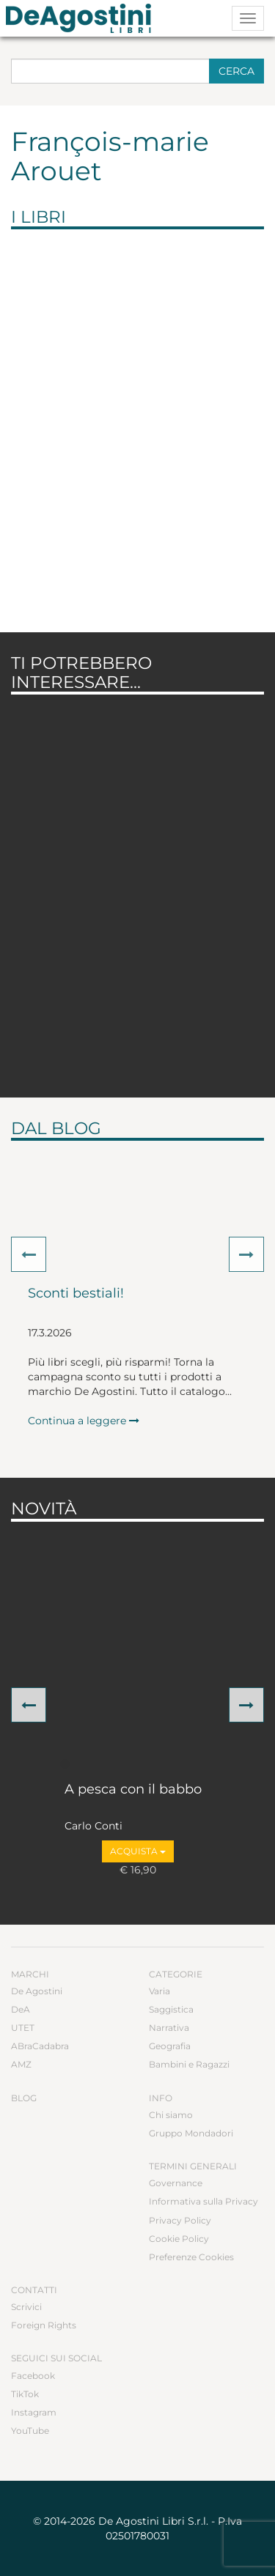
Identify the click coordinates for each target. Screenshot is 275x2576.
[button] (28, 1254)
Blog (24, 2097)
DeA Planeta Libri (83, 18)
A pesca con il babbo (133, 1790)
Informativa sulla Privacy (203, 2201)
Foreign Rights (43, 2325)
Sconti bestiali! (76, 1294)
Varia (159, 1990)
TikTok (25, 2393)
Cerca (236, 71)
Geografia (170, 2045)
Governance (175, 2182)
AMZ (21, 2064)
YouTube (30, 2430)
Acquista (138, 1851)
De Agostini (36, 1990)
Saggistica (171, 2009)
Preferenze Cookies (191, 2256)
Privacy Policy (180, 2220)
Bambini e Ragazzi (189, 2064)
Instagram (33, 2412)
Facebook (33, 2375)
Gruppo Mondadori (191, 2133)
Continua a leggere (83, 1420)
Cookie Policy (179, 2238)
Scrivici (26, 2306)
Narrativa (169, 2027)
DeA (20, 2009)
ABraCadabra (40, 2045)
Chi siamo (171, 2114)
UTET (22, 2027)
